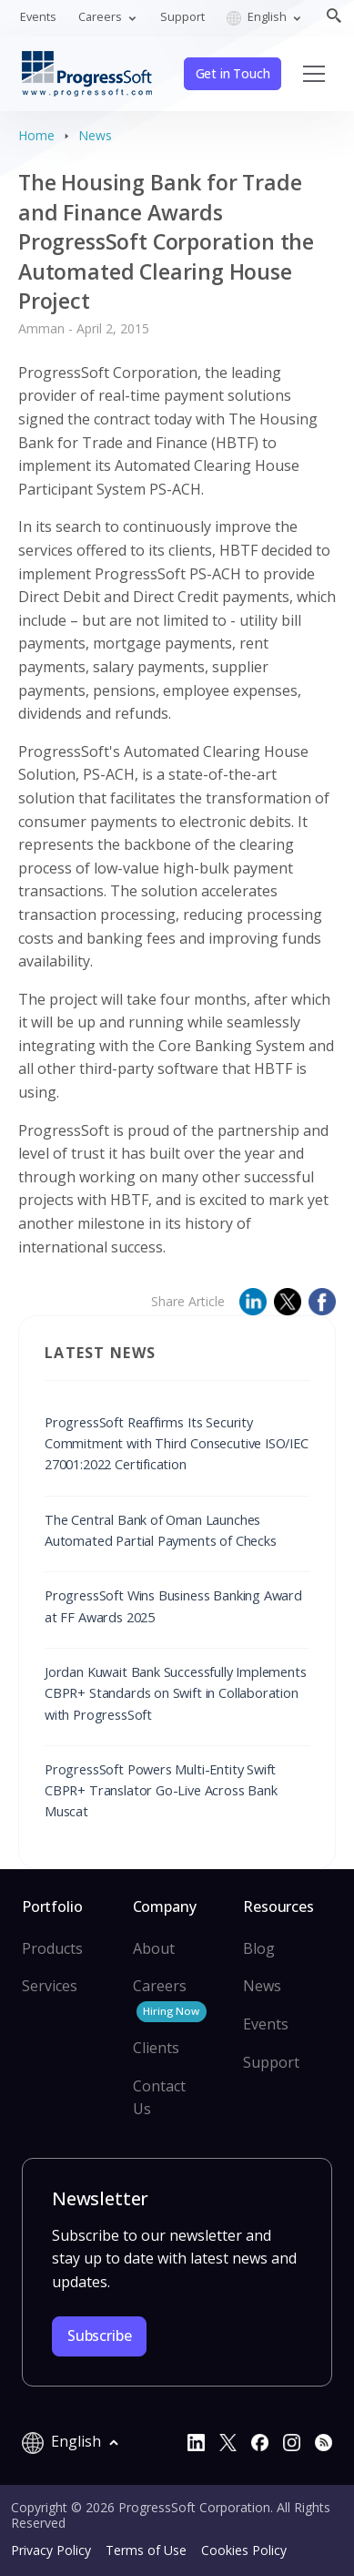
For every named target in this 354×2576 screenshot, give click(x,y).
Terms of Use (146, 2550)
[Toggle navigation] (314, 74)
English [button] (258, 17)
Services (49, 1986)
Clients (156, 2048)
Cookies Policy (244, 2550)
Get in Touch (233, 73)
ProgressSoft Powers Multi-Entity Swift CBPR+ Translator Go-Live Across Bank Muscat (161, 1790)
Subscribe (99, 2336)
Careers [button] (101, 16)
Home (36, 135)
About (154, 1948)
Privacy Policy (51, 2550)
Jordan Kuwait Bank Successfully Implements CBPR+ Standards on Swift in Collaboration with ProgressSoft (176, 1692)
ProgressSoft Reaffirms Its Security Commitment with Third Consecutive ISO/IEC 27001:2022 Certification (176, 1443)
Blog (259, 1948)
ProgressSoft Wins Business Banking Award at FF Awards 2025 (173, 1605)
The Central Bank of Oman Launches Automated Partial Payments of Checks (161, 1529)
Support (182, 16)
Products (52, 1948)
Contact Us (159, 2098)
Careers (170, 1999)
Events (38, 16)
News (95, 135)
